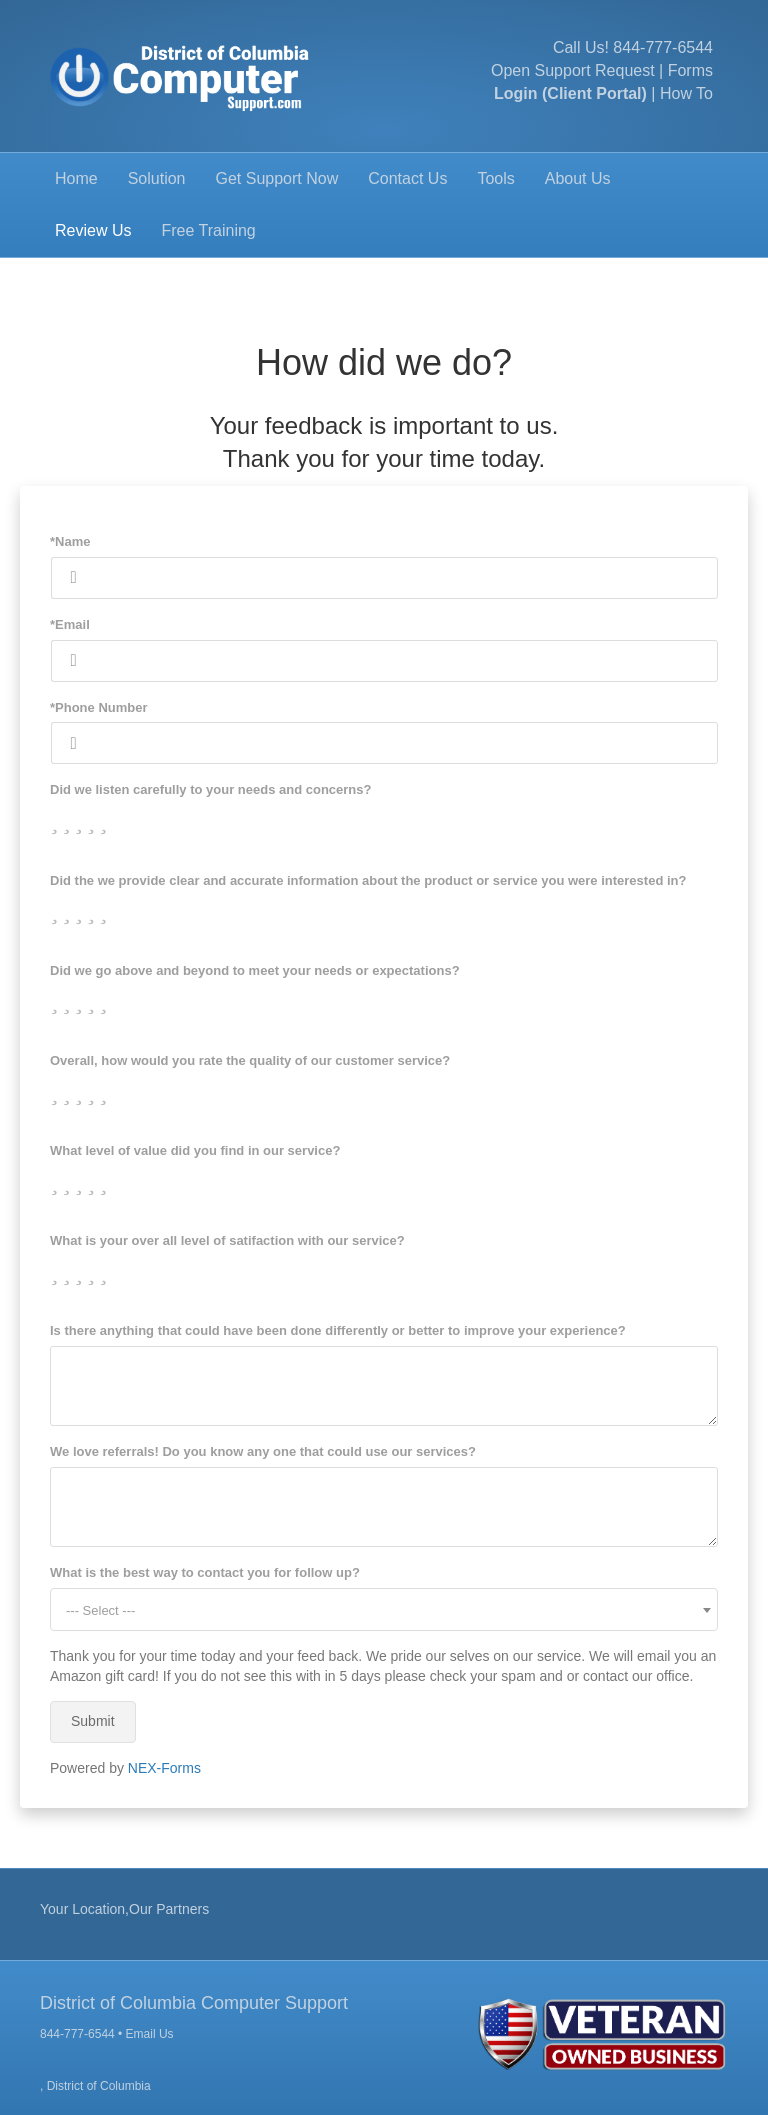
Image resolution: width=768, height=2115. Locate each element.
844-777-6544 (663, 47)
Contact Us (407, 178)
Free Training (208, 230)
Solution (157, 178)
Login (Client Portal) (570, 93)
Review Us (93, 230)
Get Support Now (277, 178)
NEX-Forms (164, 1768)
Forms (690, 70)
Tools (495, 178)
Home (76, 178)
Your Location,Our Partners (124, 1909)
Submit (93, 1721)
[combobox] (384, 1609)
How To (686, 93)
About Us (578, 178)
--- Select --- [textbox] (100, 1610)
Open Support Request (573, 70)
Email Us (150, 2034)
